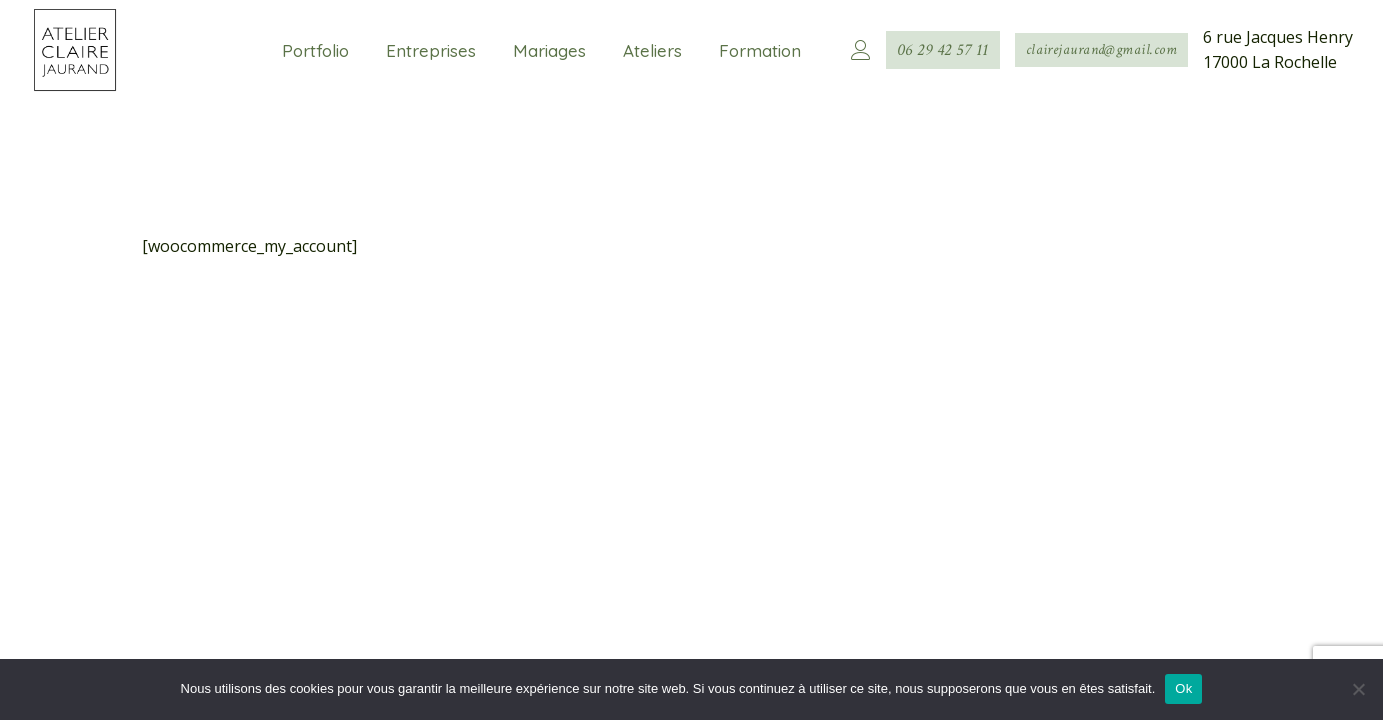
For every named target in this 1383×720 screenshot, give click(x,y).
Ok (1183, 688)
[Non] (1358, 689)
